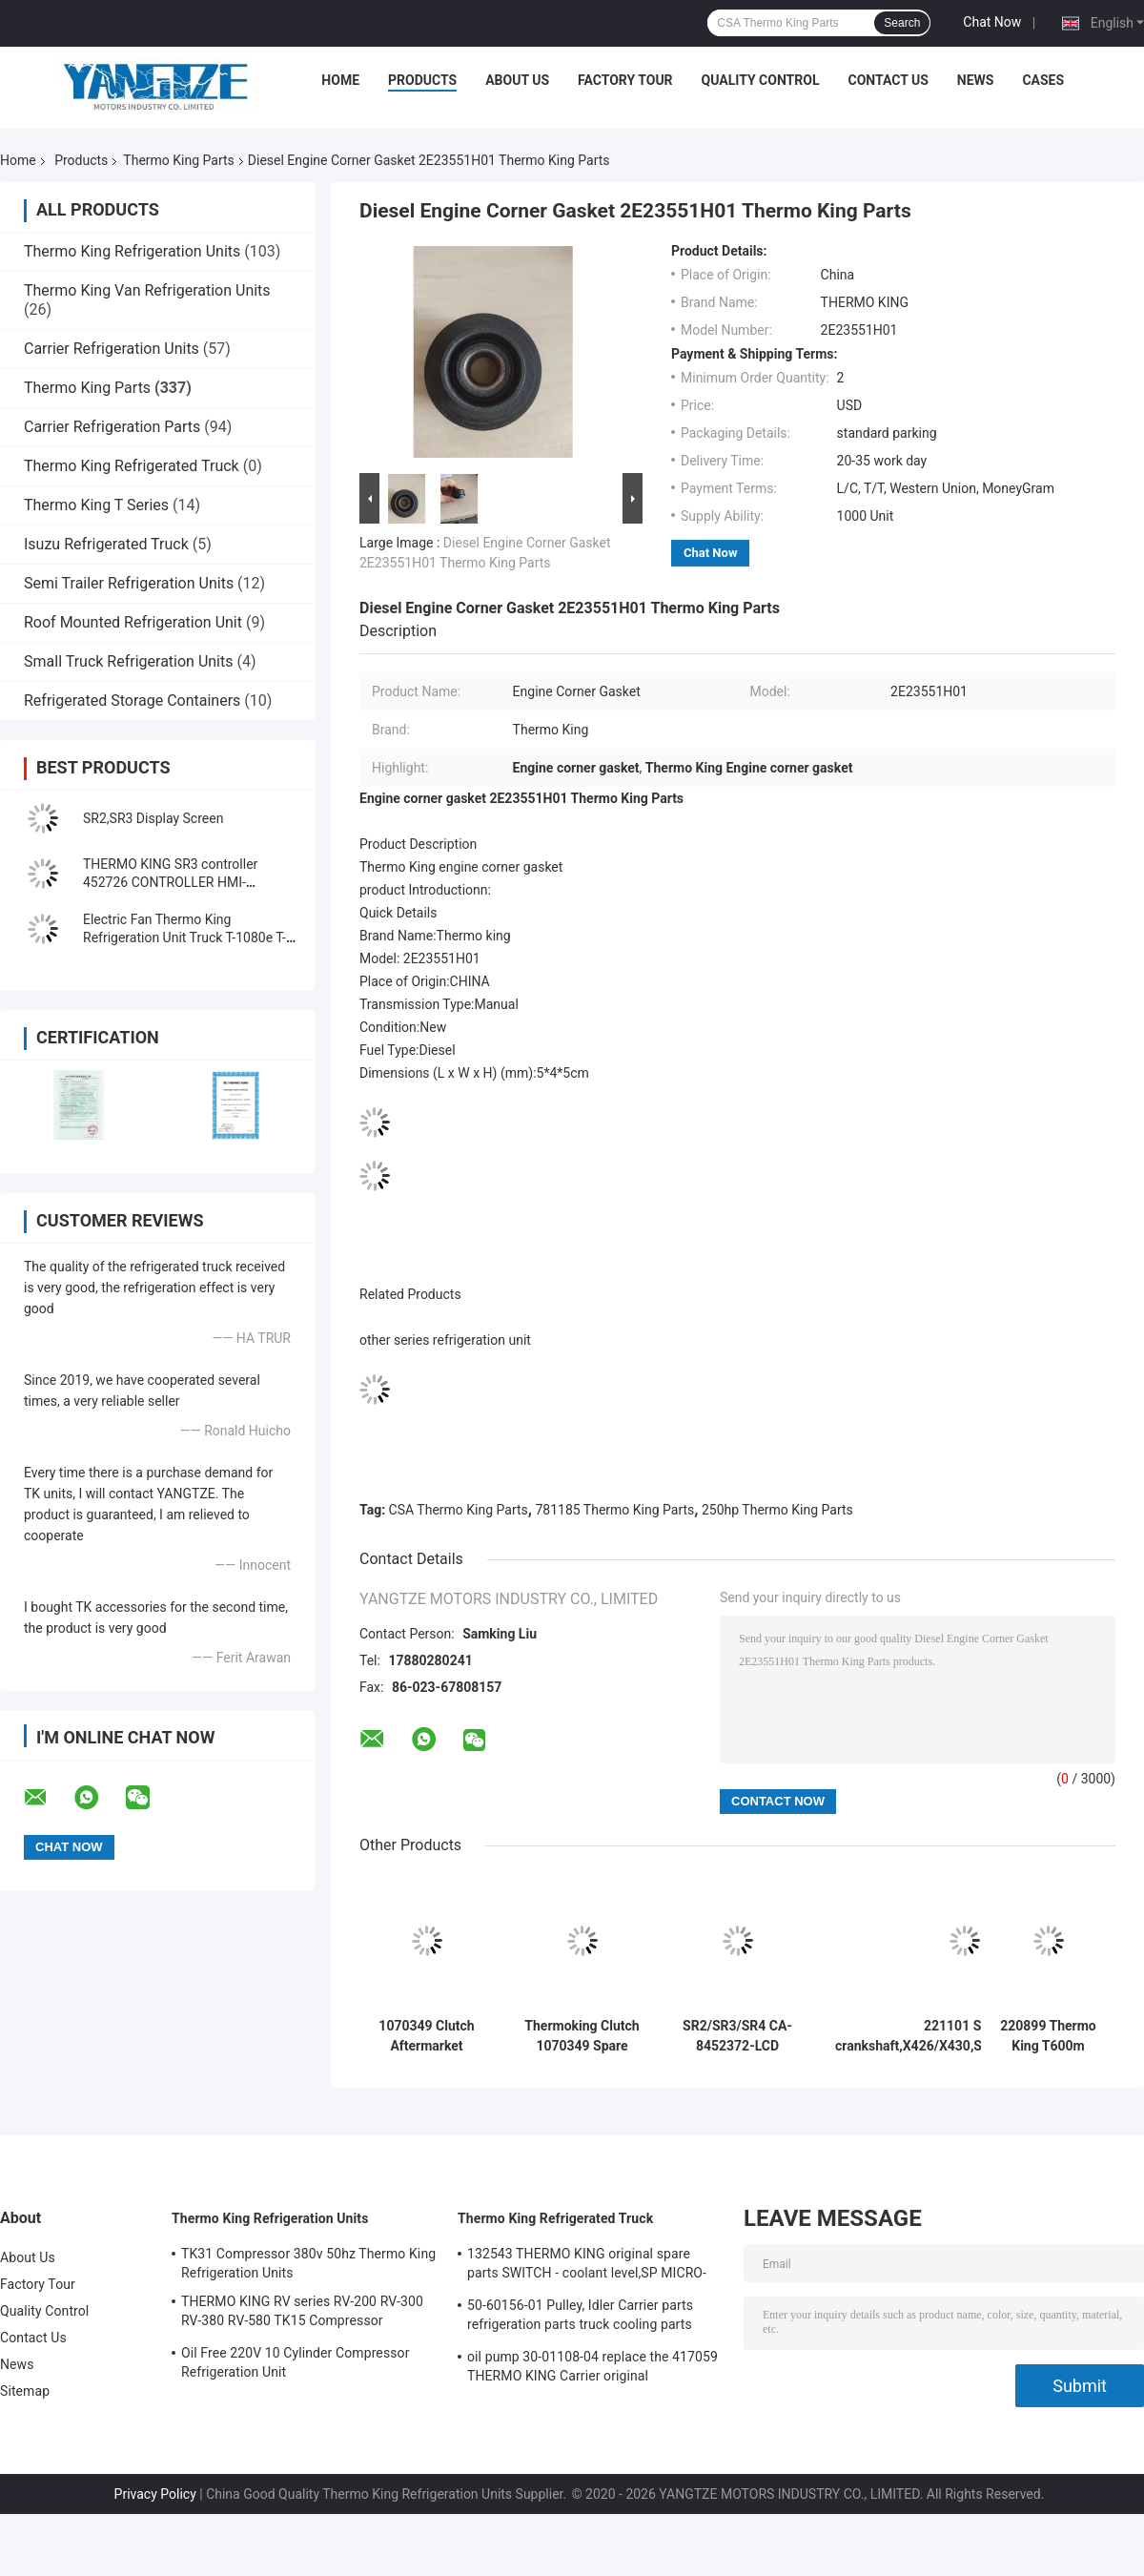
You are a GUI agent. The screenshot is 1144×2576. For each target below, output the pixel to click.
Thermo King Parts (178, 160)
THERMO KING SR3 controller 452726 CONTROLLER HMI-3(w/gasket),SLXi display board (175, 882)
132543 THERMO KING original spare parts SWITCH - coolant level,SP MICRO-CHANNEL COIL (586, 2266)
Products (422, 80)
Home (340, 80)
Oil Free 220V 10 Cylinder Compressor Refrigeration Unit (295, 2362)
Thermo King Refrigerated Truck (131, 466)
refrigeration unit (482, 1340)
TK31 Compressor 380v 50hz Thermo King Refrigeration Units (308, 2263)
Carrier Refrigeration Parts (112, 427)
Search (902, 23)
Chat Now (992, 22)
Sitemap (25, 2391)
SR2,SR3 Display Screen (153, 818)
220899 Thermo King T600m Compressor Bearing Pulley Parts (1048, 2036)
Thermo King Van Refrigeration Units (147, 290)
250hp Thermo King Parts (777, 1509)
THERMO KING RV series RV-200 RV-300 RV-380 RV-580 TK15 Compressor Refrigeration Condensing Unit (302, 2314)
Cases (1043, 80)
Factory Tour (625, 80)
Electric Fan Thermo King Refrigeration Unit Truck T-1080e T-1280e (184, 937)
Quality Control (761, 80)
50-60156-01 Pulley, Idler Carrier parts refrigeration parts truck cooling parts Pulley (580, 2318)
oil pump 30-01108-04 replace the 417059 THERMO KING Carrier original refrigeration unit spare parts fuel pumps (592, 2369)
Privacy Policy (155, 2494)
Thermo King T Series (96, 505)
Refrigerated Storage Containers (132, 700)
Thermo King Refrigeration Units (132, 251)
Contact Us (888, 80)
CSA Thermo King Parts (458, 1509)
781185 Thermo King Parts (614, 1509)
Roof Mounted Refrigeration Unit (133, 622)
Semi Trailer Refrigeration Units (129, 583)
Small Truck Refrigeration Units (128, 661)
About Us (517, 80)
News (975, 80)
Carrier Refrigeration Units (111, 349)
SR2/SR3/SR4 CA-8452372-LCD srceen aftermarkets (737, 2036)
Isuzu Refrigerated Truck (106, 544)
